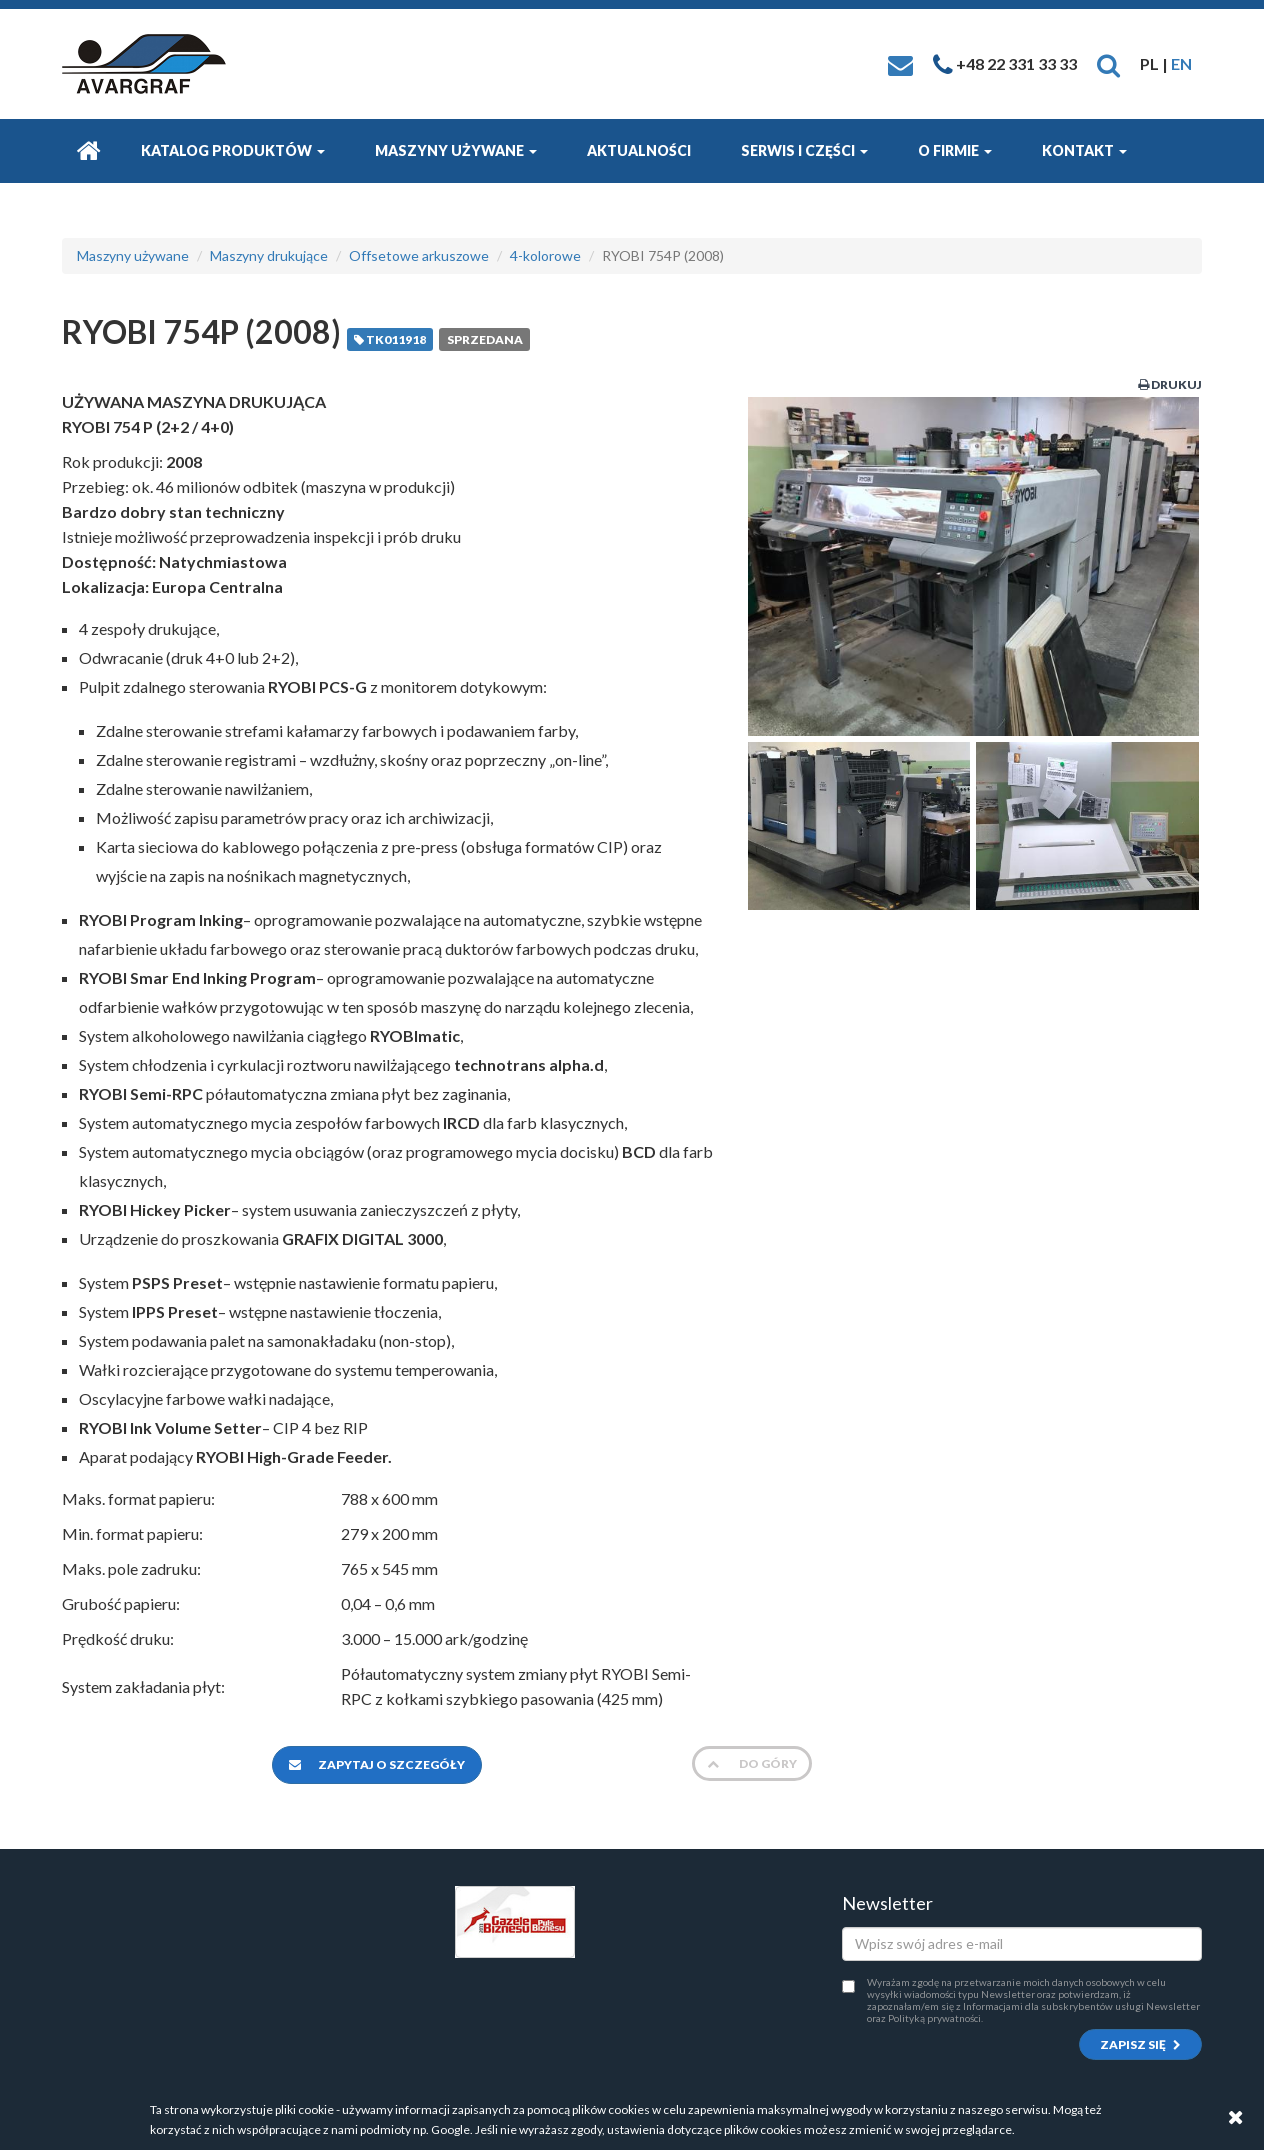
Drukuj (1170, 384)
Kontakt (1084, 150)
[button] (1108, 63)
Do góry (752, 1763)
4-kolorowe (545, 255)
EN (1181, 63)
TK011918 (390, 339)
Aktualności (639, 150)
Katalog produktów (233, 150)
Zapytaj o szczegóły (377, 1764)
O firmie (955, 150)
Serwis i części (804, 150)
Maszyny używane (456, 150)
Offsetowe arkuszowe (419, 255)
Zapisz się (1140, 2044)
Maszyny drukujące (269, 255)
